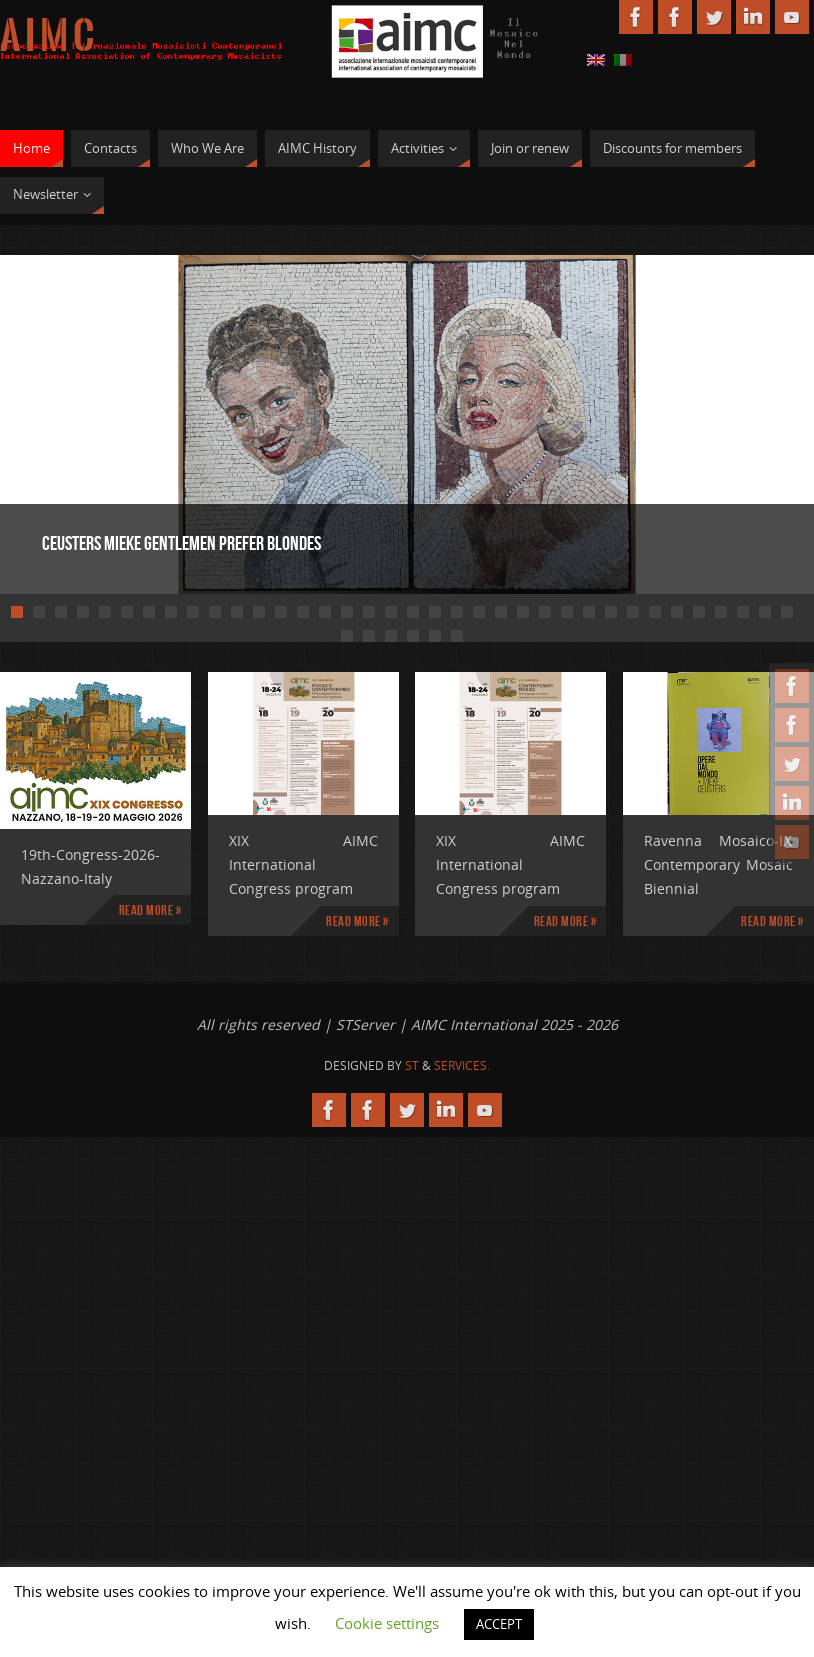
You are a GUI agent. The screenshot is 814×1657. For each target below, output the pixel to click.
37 (347, 636)
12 (259, 612)
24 (523, 612)
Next (729, 422)
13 (281, 612)
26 (567, 612)
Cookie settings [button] (387, 1623)
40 (413, 636)
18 (391, 612)
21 (457, 612)
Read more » (150, 910)
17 (369, 612)
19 (413, 612)
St (412, 1065)
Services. (462, 1065)
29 (633, 612)
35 (765, 612)
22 (479, 612)
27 (589, 612)
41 (435, 636)
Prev (85, 422)
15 (325, 612)
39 (391, 636)
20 (435, 612)
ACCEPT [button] (499, 1624)
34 (743, 612)
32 (699, 612)
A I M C (47, 36)
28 (611, 612)
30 (655, 612)
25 (545, 612)
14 (303, 612)
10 (215, 612)
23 (501, 612)
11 (237, 612)
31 (677, 612)
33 (721, 612)
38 (369, 636)
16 (347, 612)
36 (787, 612)
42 (457, 636)
